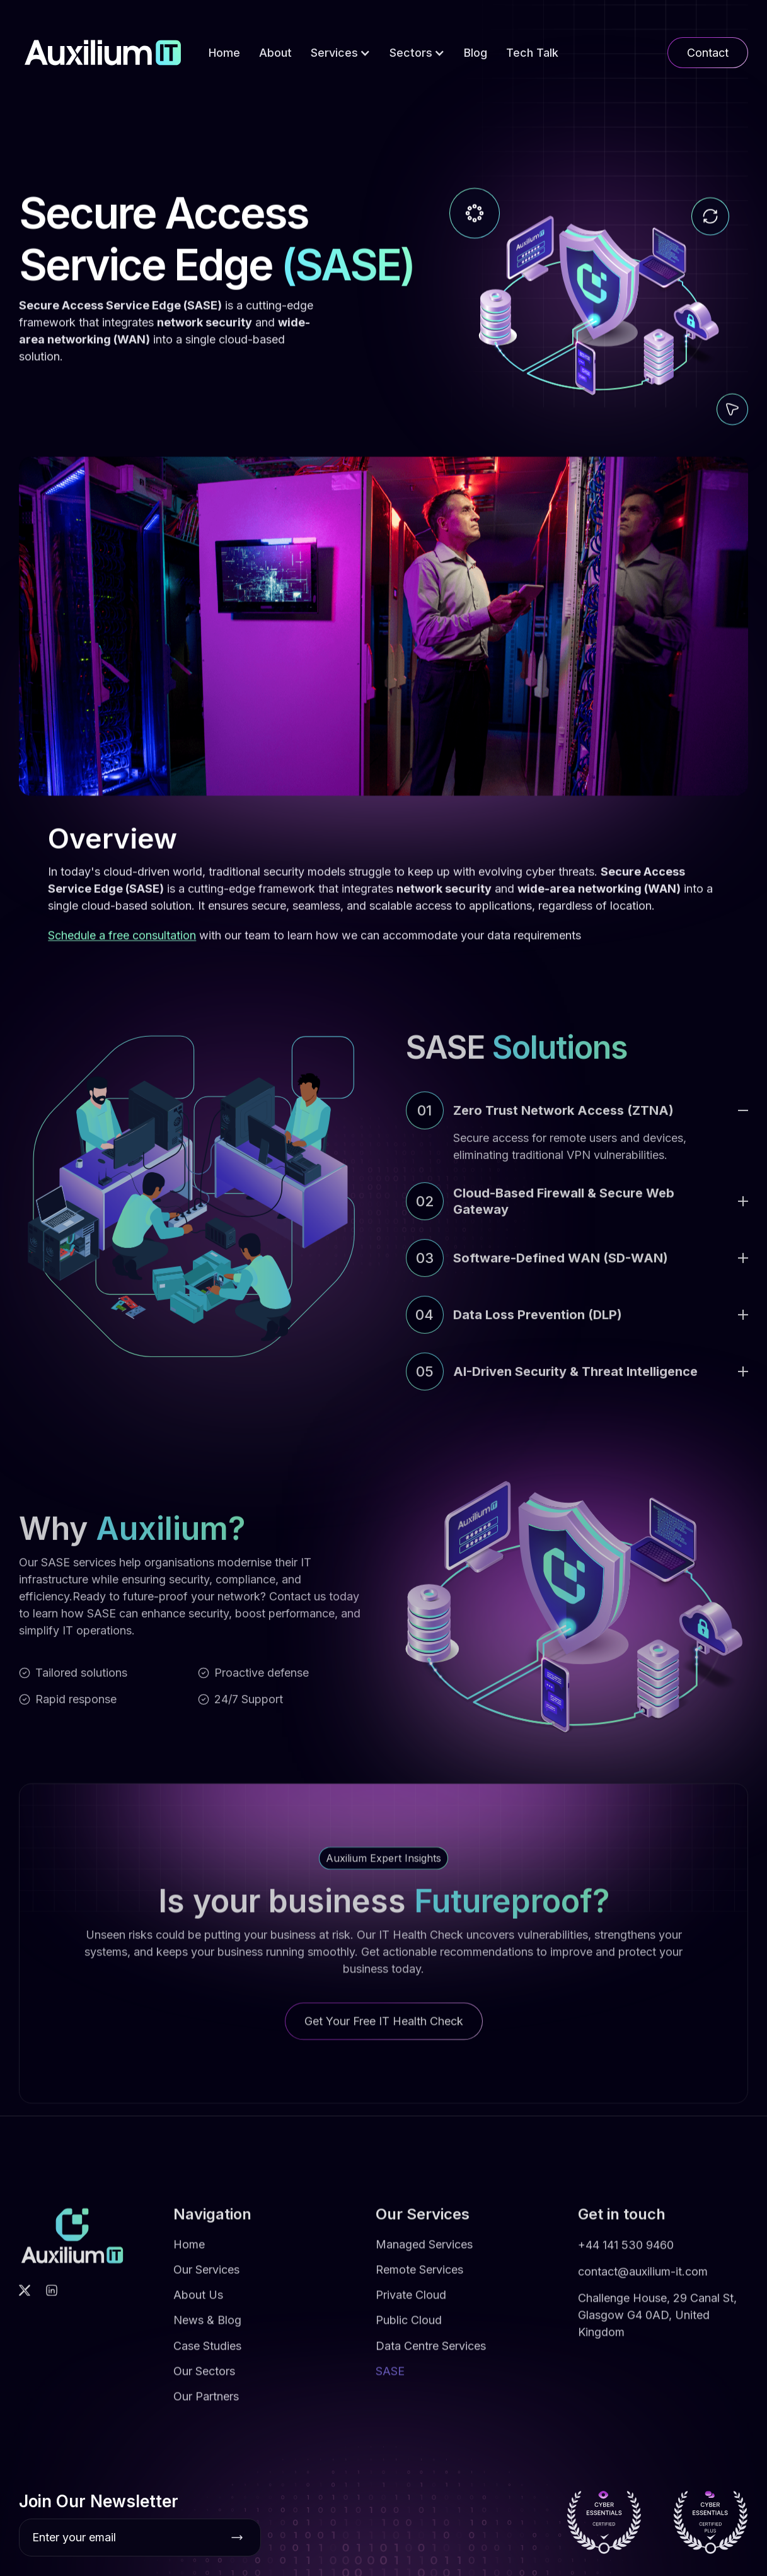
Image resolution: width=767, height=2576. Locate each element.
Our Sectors (204, 2378)
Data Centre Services (431, 2353)
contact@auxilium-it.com (643, 2278)
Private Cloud (411, 2302)
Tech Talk (532, 52)
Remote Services (419, 2276)
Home (224, 52)
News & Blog (207, 2327)
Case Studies (207, 2353)
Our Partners (206, 2403)
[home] (103, 52)
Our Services (206, 2276)
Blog (475, 52)
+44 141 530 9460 (626, 2252)
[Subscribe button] (237, 2537)
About (275, 52)
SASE (390, 2378)
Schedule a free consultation (122, 935)
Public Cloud (409, 2327)
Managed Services (424, 2251)
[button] (340, 52)
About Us (198, 2302)
